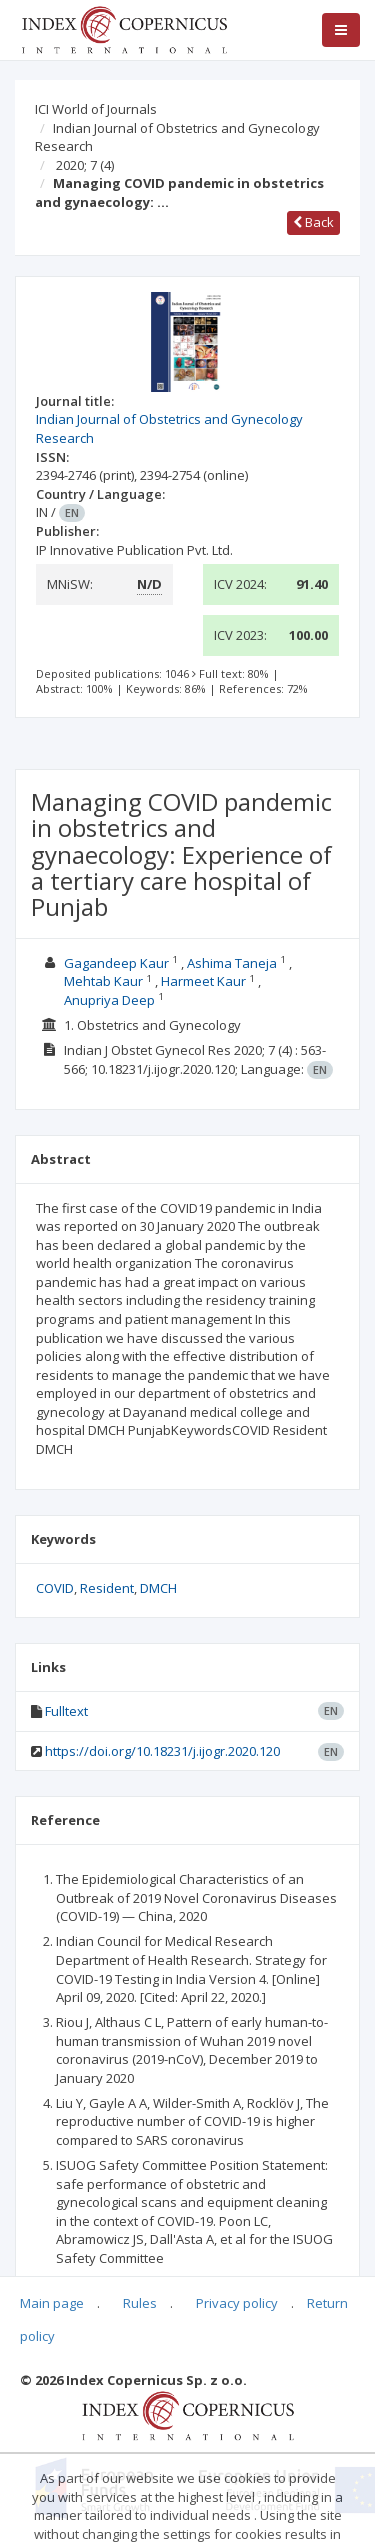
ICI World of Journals (96, 109)
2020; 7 (85, 165)
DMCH (158, 1588)
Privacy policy (237, 2303)
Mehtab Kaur (103, 981)
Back (313, 222)
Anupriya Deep (109, 1000)
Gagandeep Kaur (116, 963)
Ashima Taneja (232, 963)
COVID (55, 1588)
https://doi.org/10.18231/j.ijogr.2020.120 (162, 1751)
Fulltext (66, 1711)
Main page (52, 2303)
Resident (107, 1588)
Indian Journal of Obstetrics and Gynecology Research (177, 137)
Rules (140, 2303)
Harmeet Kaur (203, 981)
